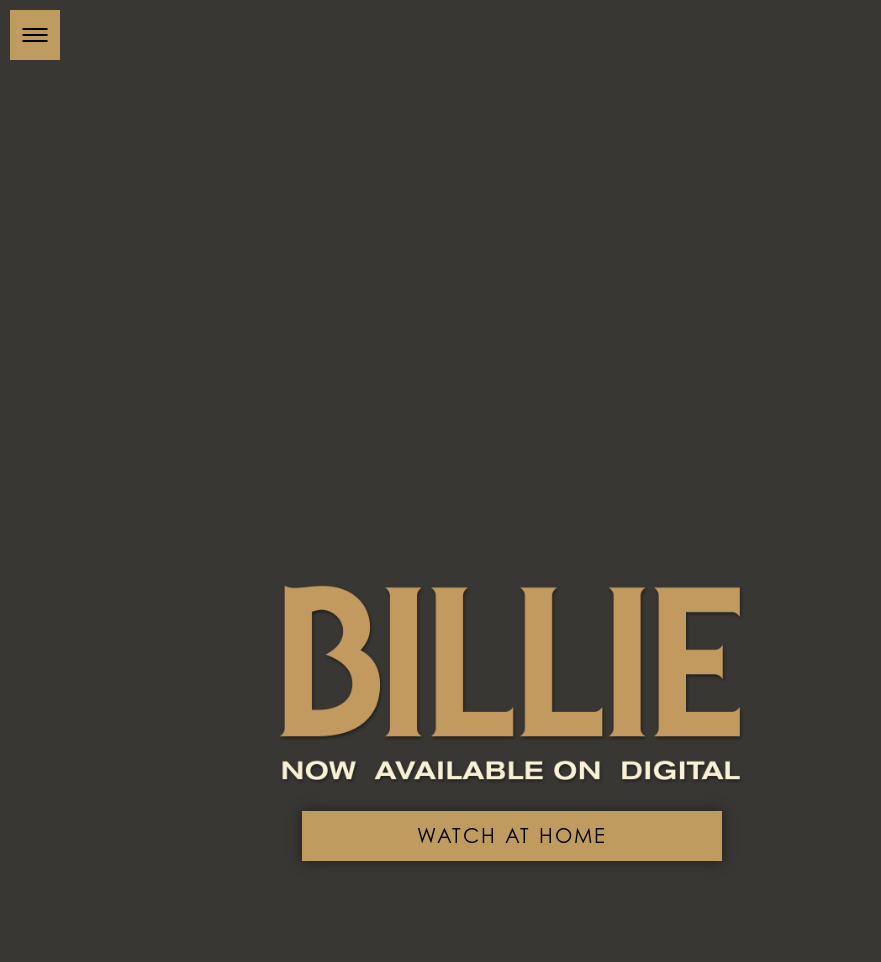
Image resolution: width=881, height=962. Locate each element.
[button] (35, 35)
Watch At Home (532, 822)
